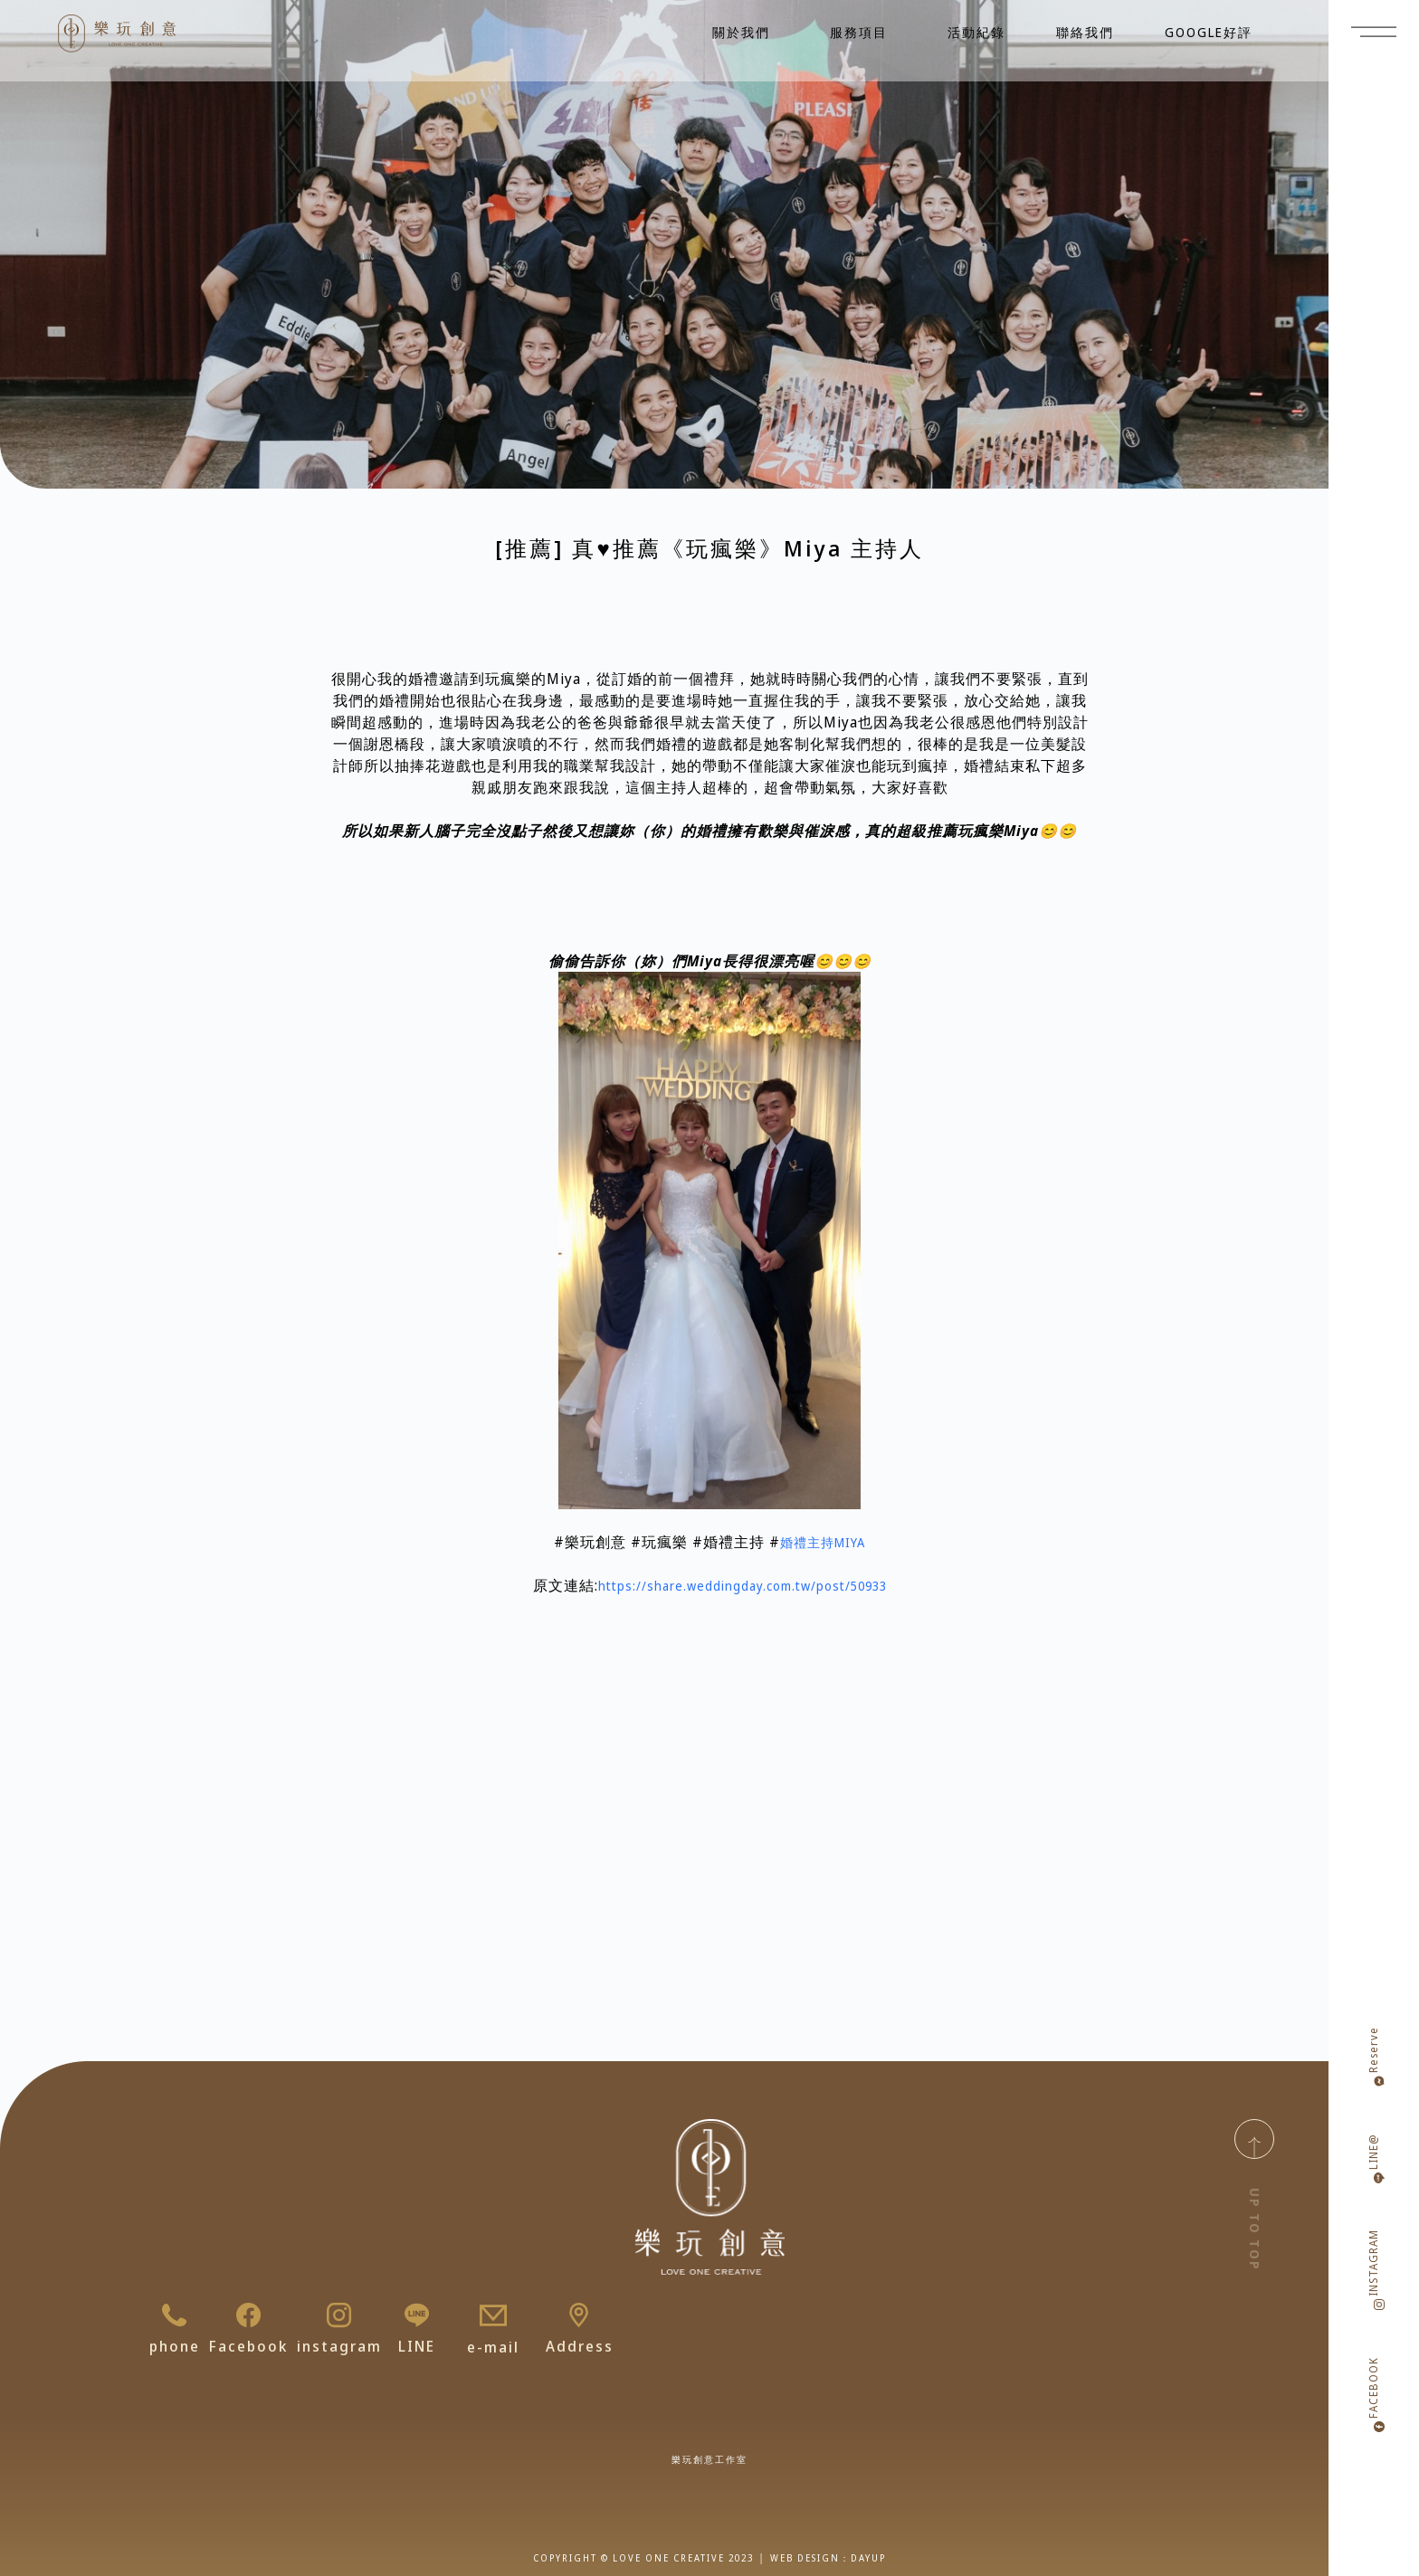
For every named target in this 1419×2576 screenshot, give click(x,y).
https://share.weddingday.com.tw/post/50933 (742, 1585)
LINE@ (1373, 2152)
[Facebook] (248, 2315)
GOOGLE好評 (1208, 32)
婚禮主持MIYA (822, 1542)
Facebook (248, 2347)
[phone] (174, 2315)
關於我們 (745, 33)
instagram (339, 2347)
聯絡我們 (1085, 32)
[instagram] (339, 2315)
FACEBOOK (1373, 2388)
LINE (416, 2347)
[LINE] (417, 2315)
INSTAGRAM (1373, 2262)
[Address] (579, 2315)
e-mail (493, 2347)
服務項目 (863, 33)
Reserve (1373, 2050)
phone (174, 2347)
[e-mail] (493, 2315)
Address (580, 2347)
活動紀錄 (976, 32)
